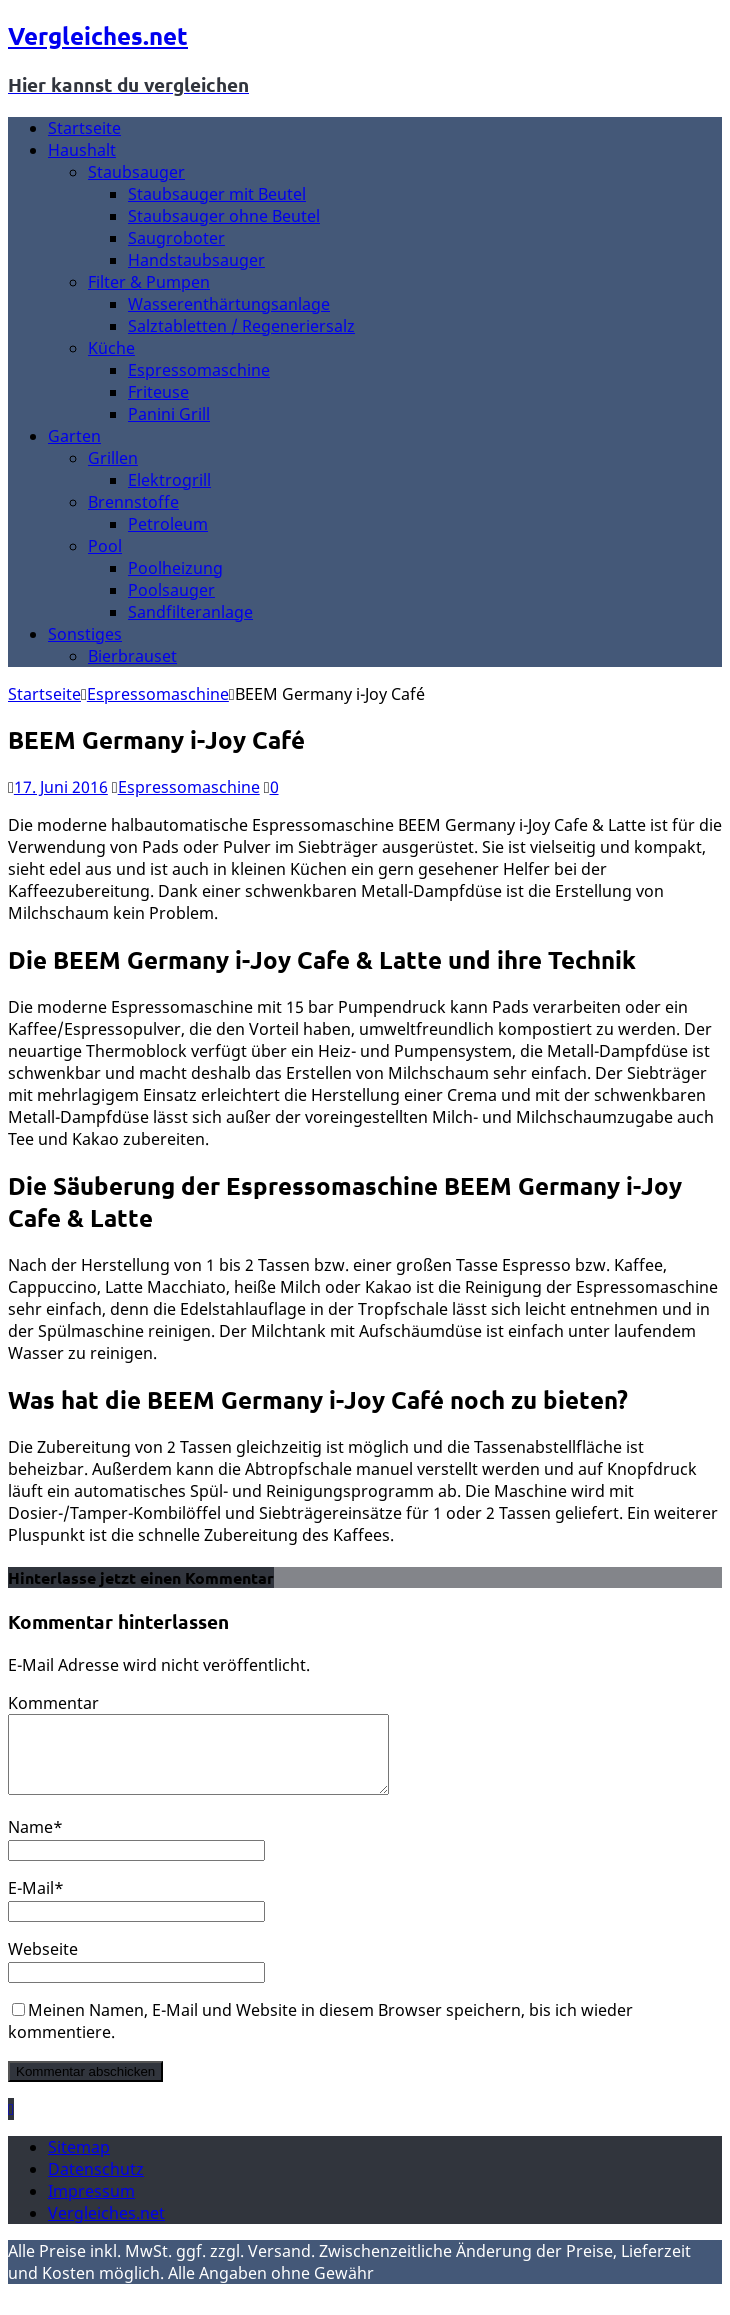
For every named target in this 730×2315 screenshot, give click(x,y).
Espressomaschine (199, 370)
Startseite (84, 128)
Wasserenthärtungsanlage (229, 304)
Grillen (113, 458)
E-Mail (31, 1903)
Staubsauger (136, 172)
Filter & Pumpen (149, 282)
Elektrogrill (169, 480)
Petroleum (168, 524)
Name (30, 1842)
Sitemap (79, 2162)
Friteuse (158, 392)
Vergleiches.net (106, 2228)
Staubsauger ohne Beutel (224, 216)
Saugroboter (176, 238)
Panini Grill (169, 414)
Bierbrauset (132, 656)
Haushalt (82, 150)
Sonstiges (85, 634)
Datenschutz (96, 2184)
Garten (74, 436)
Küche (111, 348)
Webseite (43, 1964)
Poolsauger (171, 590)
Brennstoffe (133, 502)
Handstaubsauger (196, 260)
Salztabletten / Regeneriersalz (241, 326)
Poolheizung (175, 568)
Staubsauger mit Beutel (217, 194)
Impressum (91, 2206)
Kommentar (53, 1703)
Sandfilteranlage (190, 612)
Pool (105, 546)
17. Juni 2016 (61, 787)
